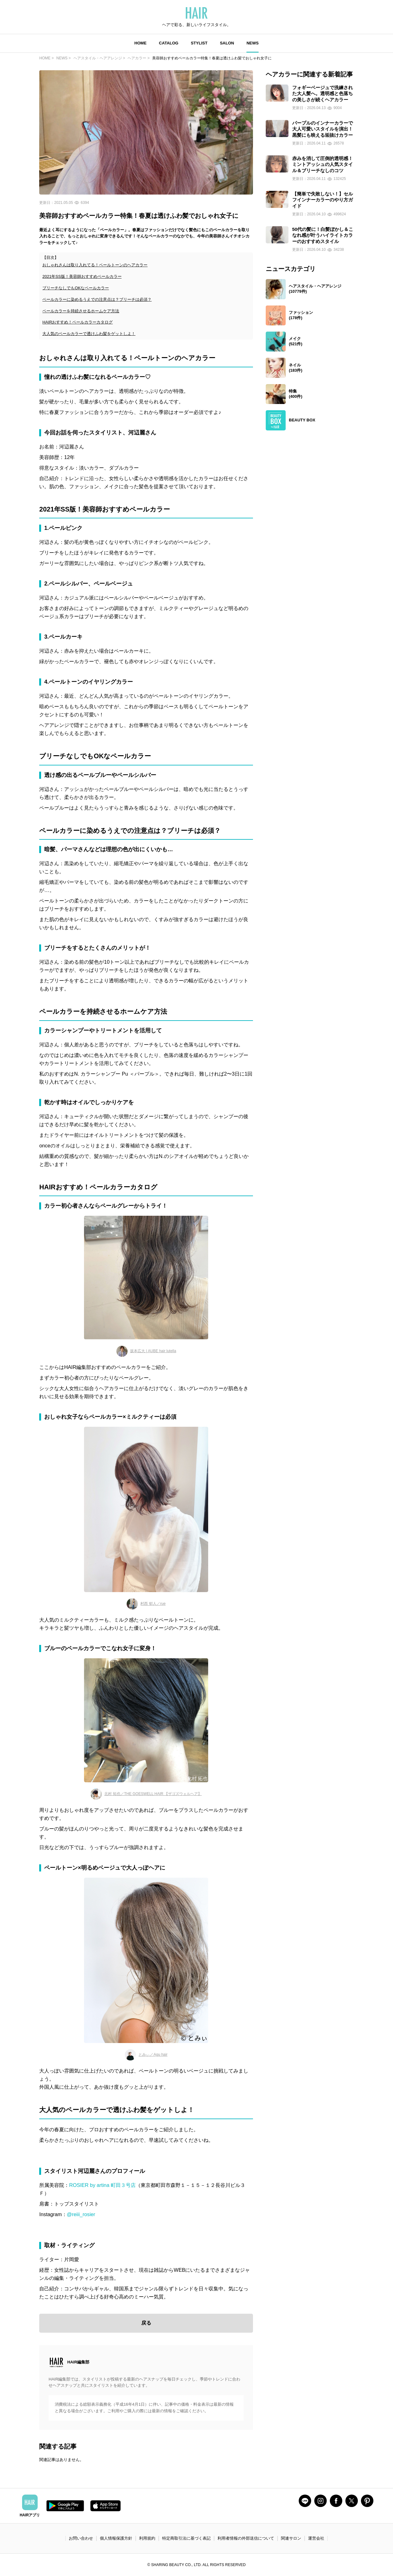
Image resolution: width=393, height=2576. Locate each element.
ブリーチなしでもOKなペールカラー (75, 288)
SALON (227, 43)
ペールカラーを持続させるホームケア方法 (80, 311)
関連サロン (291, 2538)
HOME (140, 43)
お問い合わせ (81, 2538)
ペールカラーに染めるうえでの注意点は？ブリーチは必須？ (97, 299)
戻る (146, 2323)
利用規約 (147, 2538)
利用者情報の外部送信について (246, 2538)
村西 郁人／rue (146, 1603)
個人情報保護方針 (116, 2538)
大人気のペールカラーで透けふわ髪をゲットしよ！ (88, 333)
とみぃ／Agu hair (146, 2054)
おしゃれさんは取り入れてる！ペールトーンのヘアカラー (94, 265)
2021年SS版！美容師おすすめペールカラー (81, 276)
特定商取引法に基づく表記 (186, 2538)
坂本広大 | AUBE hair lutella (146, 1351)
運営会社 (316, 2538)
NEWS (252, 43)
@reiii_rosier (81, 2214)
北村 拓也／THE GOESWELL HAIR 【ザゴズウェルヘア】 (146, 1794)
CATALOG (168, 43)
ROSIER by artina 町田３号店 (102, 2185)
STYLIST (199, 43)
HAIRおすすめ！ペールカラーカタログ (77, 322)
